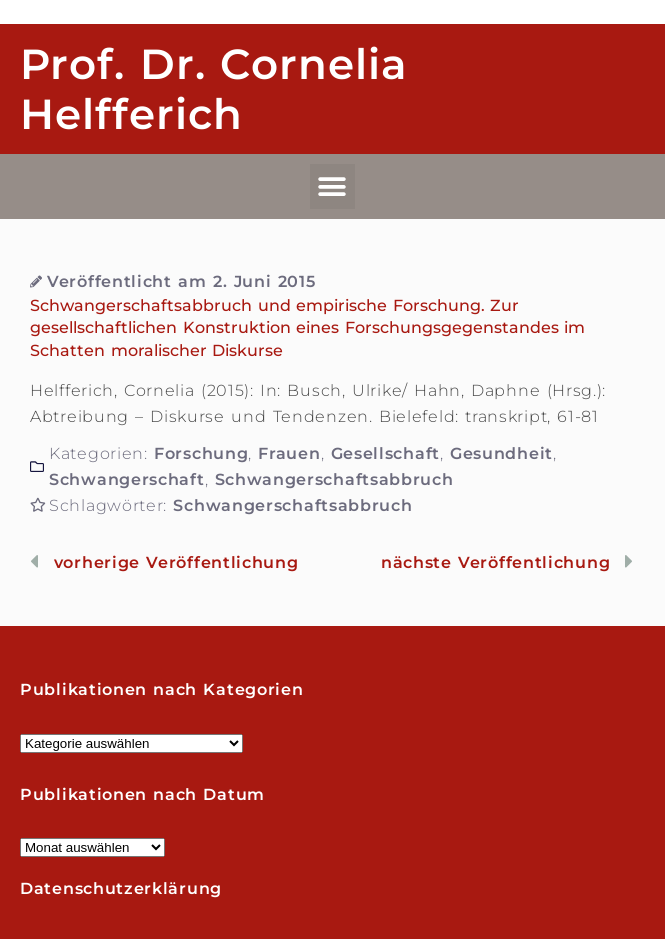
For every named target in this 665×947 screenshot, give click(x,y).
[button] (333, 186)
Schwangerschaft (127, 479)
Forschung (201, 453)
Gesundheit (501, 453)
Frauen (289, 453)
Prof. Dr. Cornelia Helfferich (214, 89)
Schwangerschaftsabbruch (334, 479)
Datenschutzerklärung (121, 888)
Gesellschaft (385, 453)
